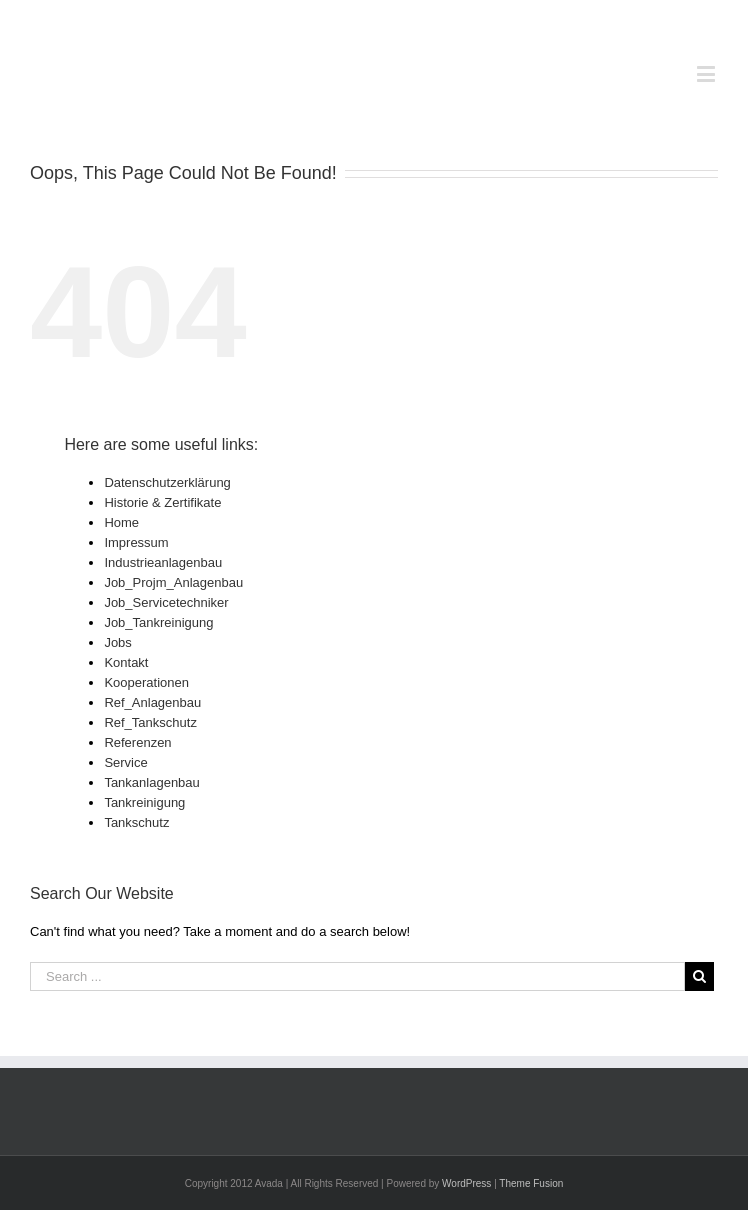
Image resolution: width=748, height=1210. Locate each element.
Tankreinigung (144, 802)
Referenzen (137, 742)
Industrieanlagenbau (163, 562)
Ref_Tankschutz (150, 722)
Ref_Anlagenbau (152, 702)
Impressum (136, 542)
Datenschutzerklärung (167, 482)
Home (121, 522)
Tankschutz (136, 822)
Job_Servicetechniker (166, 602)
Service (125, 762)
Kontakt (126, 662)
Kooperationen (146, 682)
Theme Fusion (531, 1183)
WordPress (466, 1183)
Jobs (117, 642)
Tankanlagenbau (151, 782)
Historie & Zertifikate (162, 502)
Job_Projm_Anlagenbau (173, 582)
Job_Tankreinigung (158, 622)
